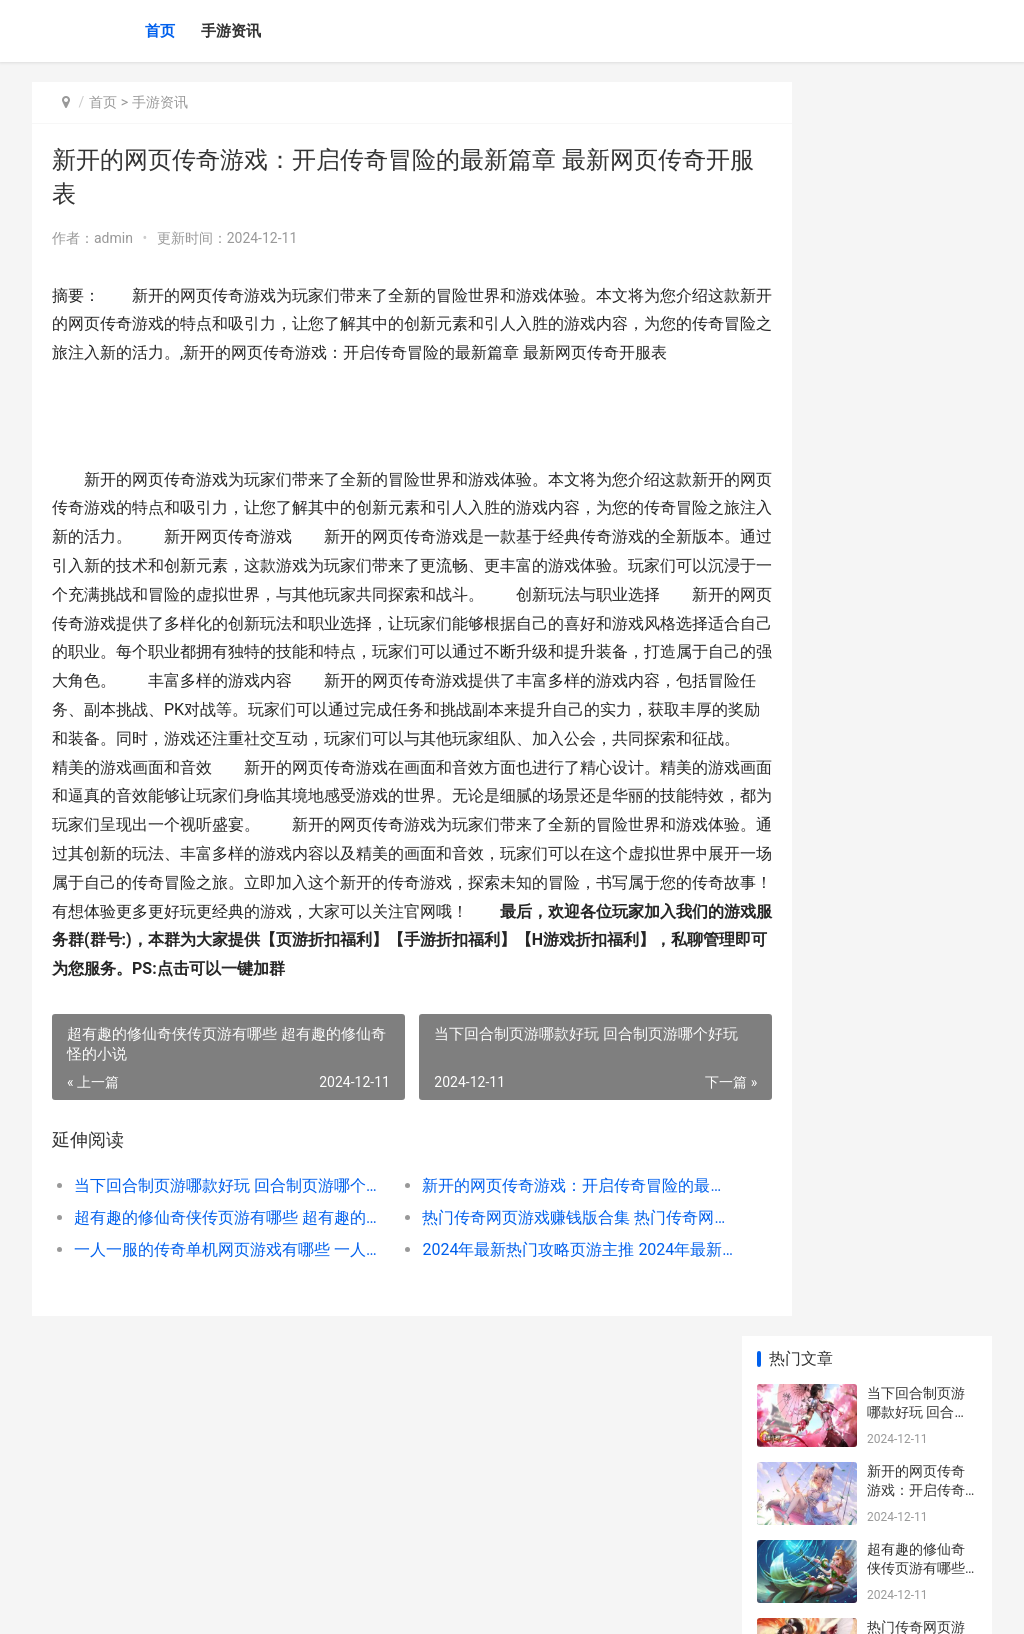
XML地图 (393, 1602)
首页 (160, 31)
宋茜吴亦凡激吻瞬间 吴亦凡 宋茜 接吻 (919, 1464)
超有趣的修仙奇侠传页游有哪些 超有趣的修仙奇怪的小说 (215, 1303)
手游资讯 (231, 31)
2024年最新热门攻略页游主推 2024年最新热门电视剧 (528, 1335)
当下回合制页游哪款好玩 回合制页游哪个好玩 (215, 1271)
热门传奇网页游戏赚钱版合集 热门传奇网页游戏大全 (528, 1303)
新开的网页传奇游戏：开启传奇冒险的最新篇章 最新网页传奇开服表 (528, 1271)
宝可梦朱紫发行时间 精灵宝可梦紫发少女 (917, 772)
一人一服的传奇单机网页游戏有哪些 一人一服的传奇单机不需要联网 (215, 1335)
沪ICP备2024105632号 (304, 1602)
